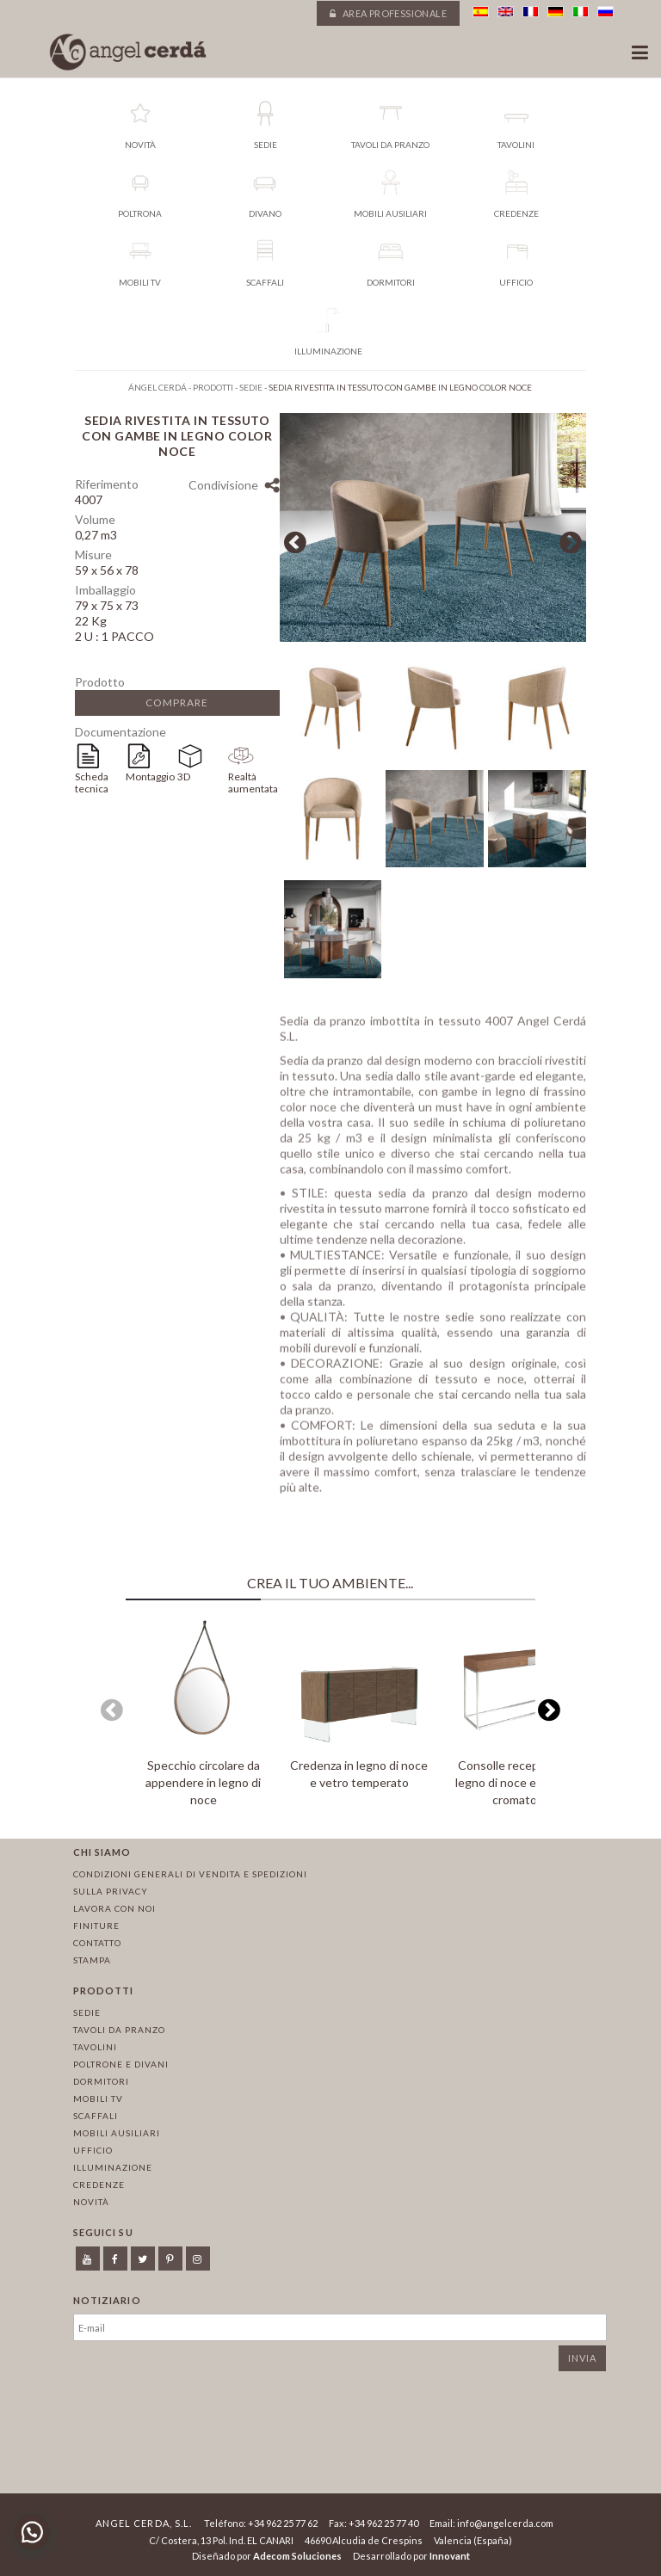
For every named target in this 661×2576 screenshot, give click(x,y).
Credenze (99, 2184)
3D (183, 776)
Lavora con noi (114, 1908)
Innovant (449, 2555)
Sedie (87, 2012)
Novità (91, 2202)
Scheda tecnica (91, 782)
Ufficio (93, 2150)
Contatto (97, 1943)
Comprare (176, 702)
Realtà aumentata (253, 782)
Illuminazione (112, 2167)
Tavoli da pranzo (119, 2029)
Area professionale (388, 13)
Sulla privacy (110, 1891)
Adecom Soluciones (297, 2555)
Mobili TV (98, 2098)
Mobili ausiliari (116, 2133)
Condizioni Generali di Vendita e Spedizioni (190, 1874)
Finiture (96, 1925)
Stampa (92, 1960)
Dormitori (101, 2081)
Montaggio (150, 776)
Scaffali (95, 2116)
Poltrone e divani (121, 2064)
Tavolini (95, 2047)
